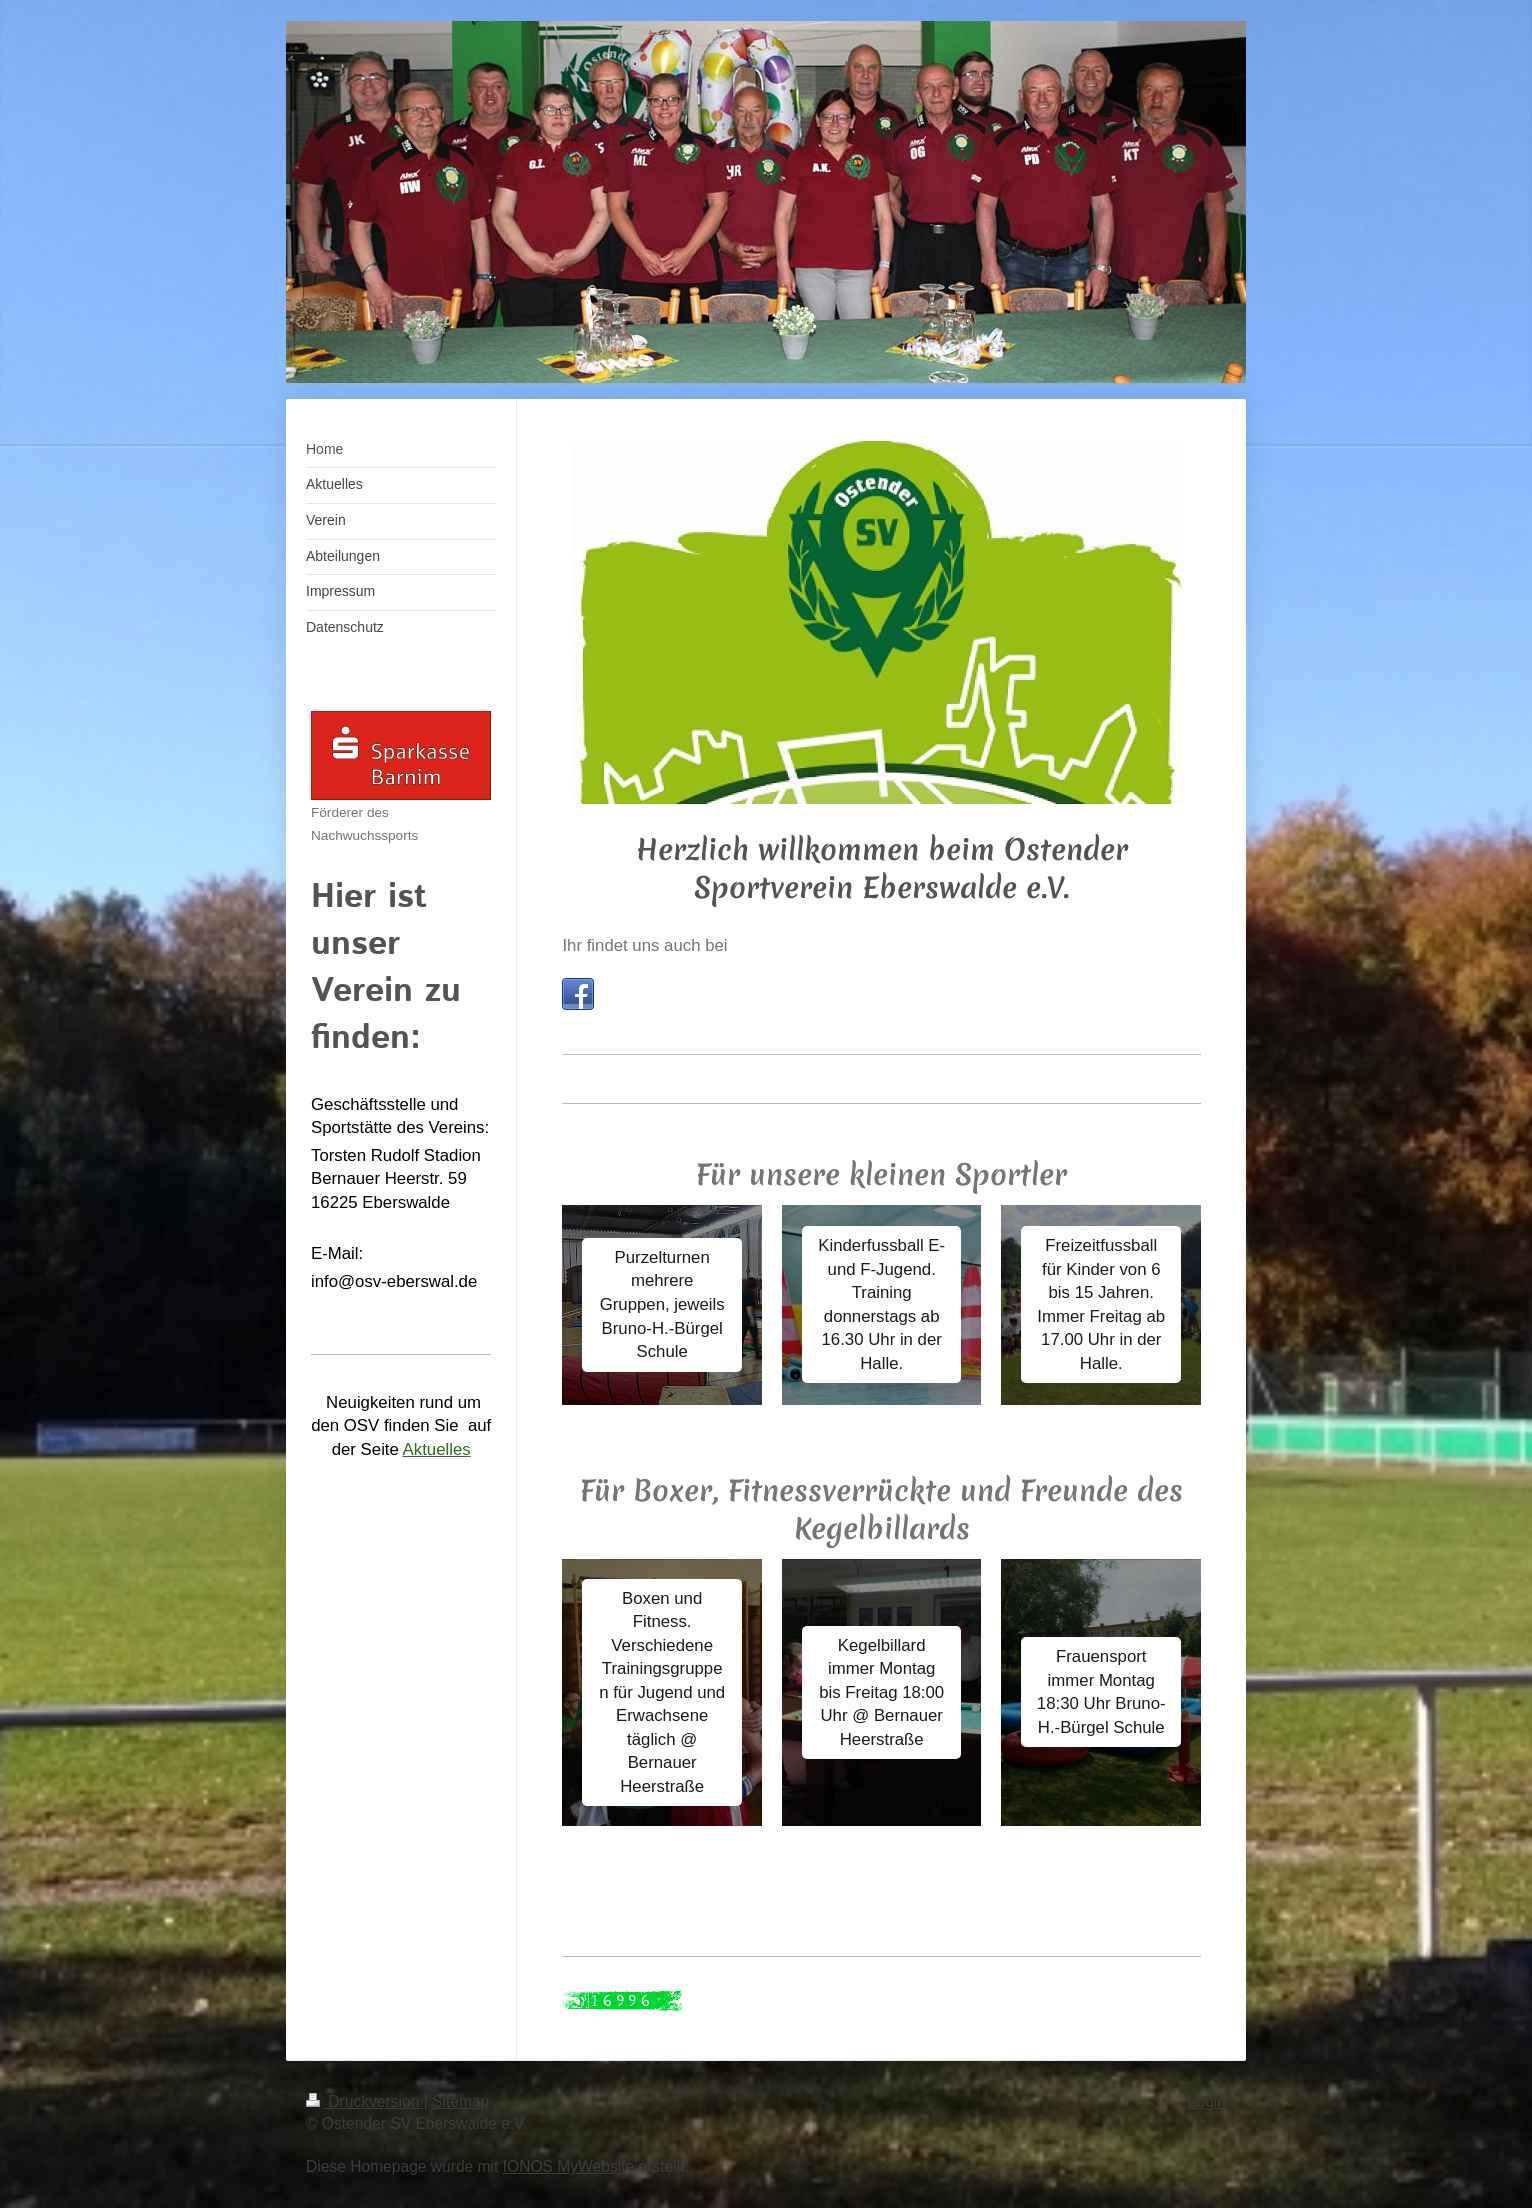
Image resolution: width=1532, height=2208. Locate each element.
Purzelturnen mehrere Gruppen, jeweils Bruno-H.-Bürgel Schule (662, 1304)
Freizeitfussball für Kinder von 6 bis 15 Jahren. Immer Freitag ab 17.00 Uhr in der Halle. (1101, 1304)
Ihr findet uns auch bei (644, 945)
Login (1207, 2101)
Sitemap (460, 2101)
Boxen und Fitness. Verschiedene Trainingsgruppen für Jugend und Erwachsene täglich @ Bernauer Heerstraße (662, 1692)
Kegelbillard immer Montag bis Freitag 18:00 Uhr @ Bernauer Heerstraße (881, 1692)
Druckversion (365, 2101)
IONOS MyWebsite (568, 2166)
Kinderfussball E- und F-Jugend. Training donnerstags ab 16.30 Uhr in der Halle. (881, 1304)
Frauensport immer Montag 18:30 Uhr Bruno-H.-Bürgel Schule (1101, 1692)
